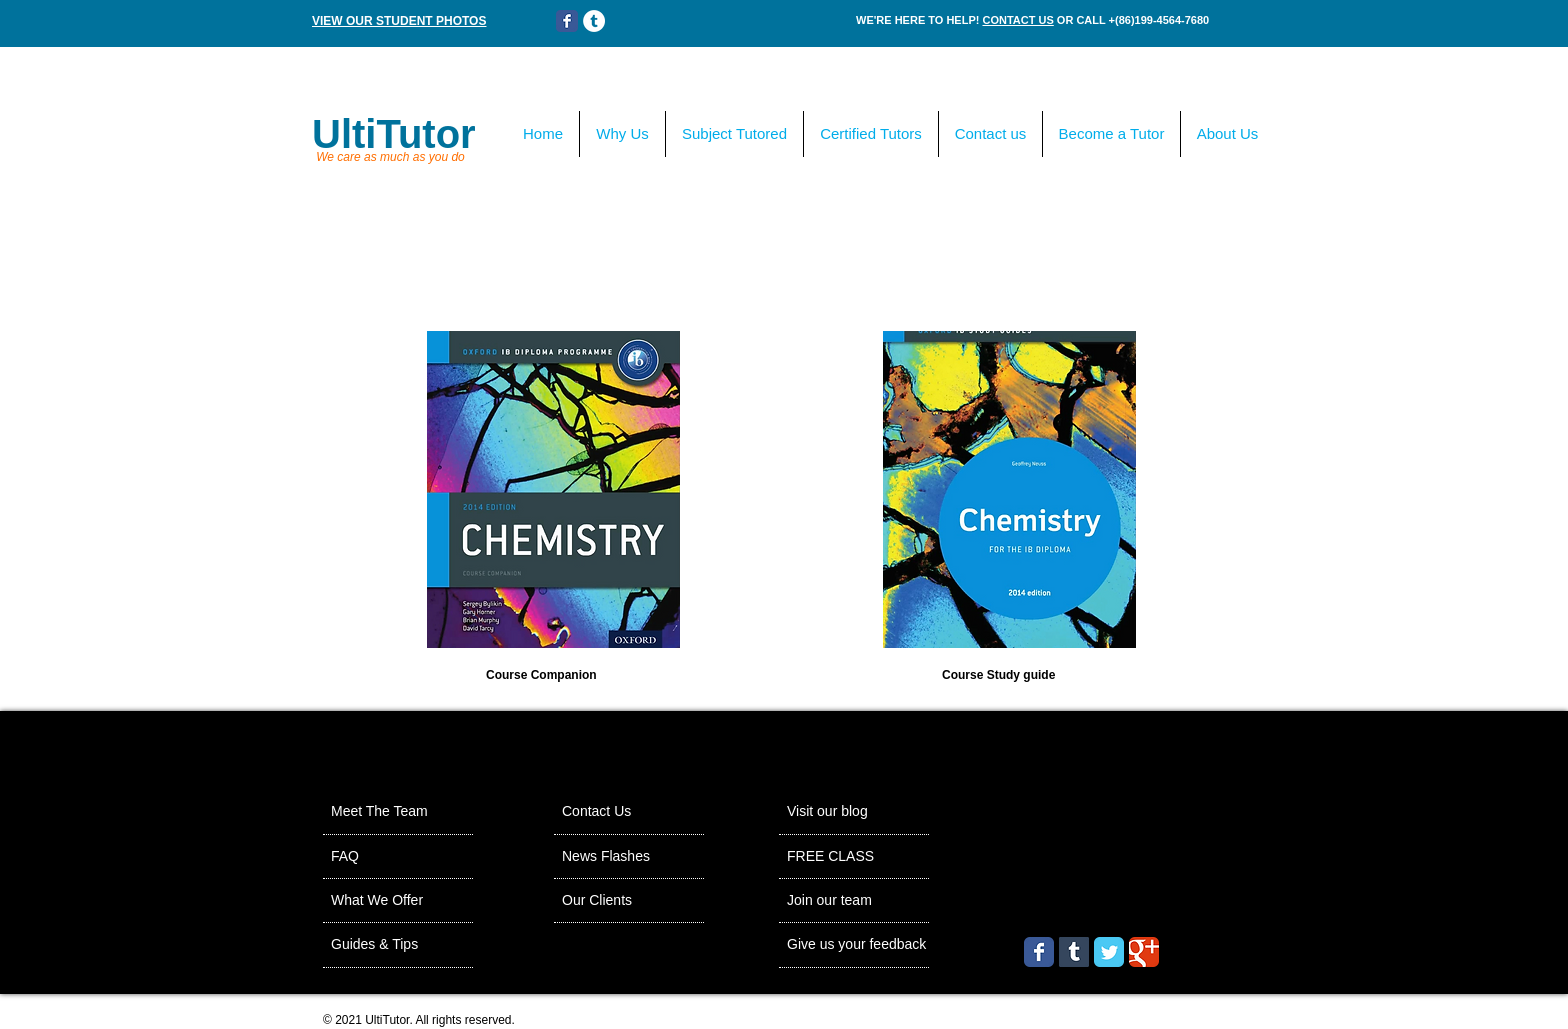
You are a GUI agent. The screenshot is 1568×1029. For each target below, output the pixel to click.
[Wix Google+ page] (1144, 952)
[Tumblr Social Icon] (1074, 952)
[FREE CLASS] (883, 857)
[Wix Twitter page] (1109, 952)
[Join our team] (852, 901)
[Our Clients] (616, 901)
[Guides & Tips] (399, 945)
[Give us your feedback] (895, 945)
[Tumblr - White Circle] (594, 21)
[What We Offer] (403, 901)
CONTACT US (1017, 20)
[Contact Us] (616, 812)
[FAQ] (388, 857)
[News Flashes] (630, 857)
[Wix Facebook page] (567, 21)
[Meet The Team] (407, 812)
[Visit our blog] (850, 812)
